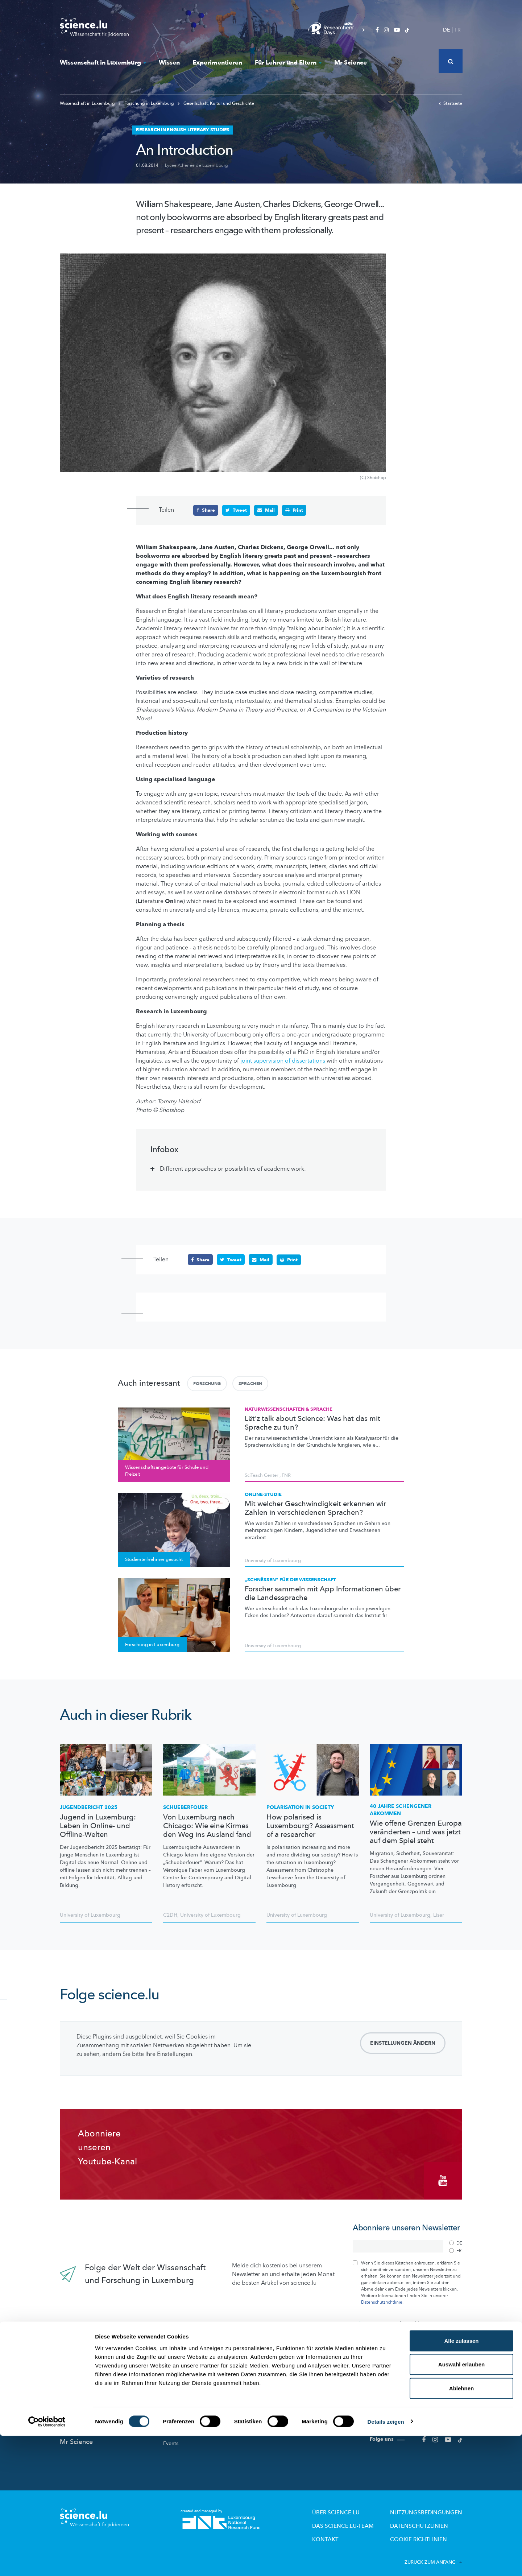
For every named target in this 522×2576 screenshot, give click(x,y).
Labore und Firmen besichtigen (303, 2413)
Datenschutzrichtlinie (381, 2296)
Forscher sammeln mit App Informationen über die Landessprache (323, 1593)
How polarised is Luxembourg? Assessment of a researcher (310, 1826)
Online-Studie (263, 1494)
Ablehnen (461, 2528)
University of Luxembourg (273, 1560)
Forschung (207, 1383)
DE (446, 29)
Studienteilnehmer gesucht (195, 2417)
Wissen (169, 62)
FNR (286, 1475)
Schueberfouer (185, 1807)
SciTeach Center (261, 1475)
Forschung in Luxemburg (147, 103)
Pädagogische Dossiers (293, 2423)
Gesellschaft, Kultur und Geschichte (216, 103)
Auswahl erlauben (461, 2505)
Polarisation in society (300, 1807)
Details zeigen (385, 2562)
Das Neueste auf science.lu (100, 2374)
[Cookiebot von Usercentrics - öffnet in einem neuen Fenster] (47, 2561)
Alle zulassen (461, 2481)
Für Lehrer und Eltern (288, 62)
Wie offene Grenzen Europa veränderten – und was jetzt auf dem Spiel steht (416, 1831)
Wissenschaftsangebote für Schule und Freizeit (311, 2400)
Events (170, 2437)
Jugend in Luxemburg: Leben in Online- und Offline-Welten (98, 1826)
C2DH (170, 1914)
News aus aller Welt (89, 2390)
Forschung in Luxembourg (193, 2388)
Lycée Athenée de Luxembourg (196, 165)
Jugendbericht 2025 (88, 1807)
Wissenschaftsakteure (188, 2397)
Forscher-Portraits (183, 2407)
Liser (438, 1914)
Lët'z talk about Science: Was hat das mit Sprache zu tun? (312, 1422)
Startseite (450, 103)
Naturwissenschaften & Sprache (288, 1408)
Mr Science (350, 62)
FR (458, 29)
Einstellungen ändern (402, 2042)
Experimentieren (217, 62)
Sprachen (250, 1383)
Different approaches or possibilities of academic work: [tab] (233, 1169)
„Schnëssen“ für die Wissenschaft (290, 1579)
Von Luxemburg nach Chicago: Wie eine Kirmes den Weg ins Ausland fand (207, 1826)
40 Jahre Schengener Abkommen (400, 1809)
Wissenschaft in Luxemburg (103, 62)
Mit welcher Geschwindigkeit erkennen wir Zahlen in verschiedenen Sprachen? (315, 1508)
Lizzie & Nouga (284, 2388)
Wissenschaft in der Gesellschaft (201, 2427)
